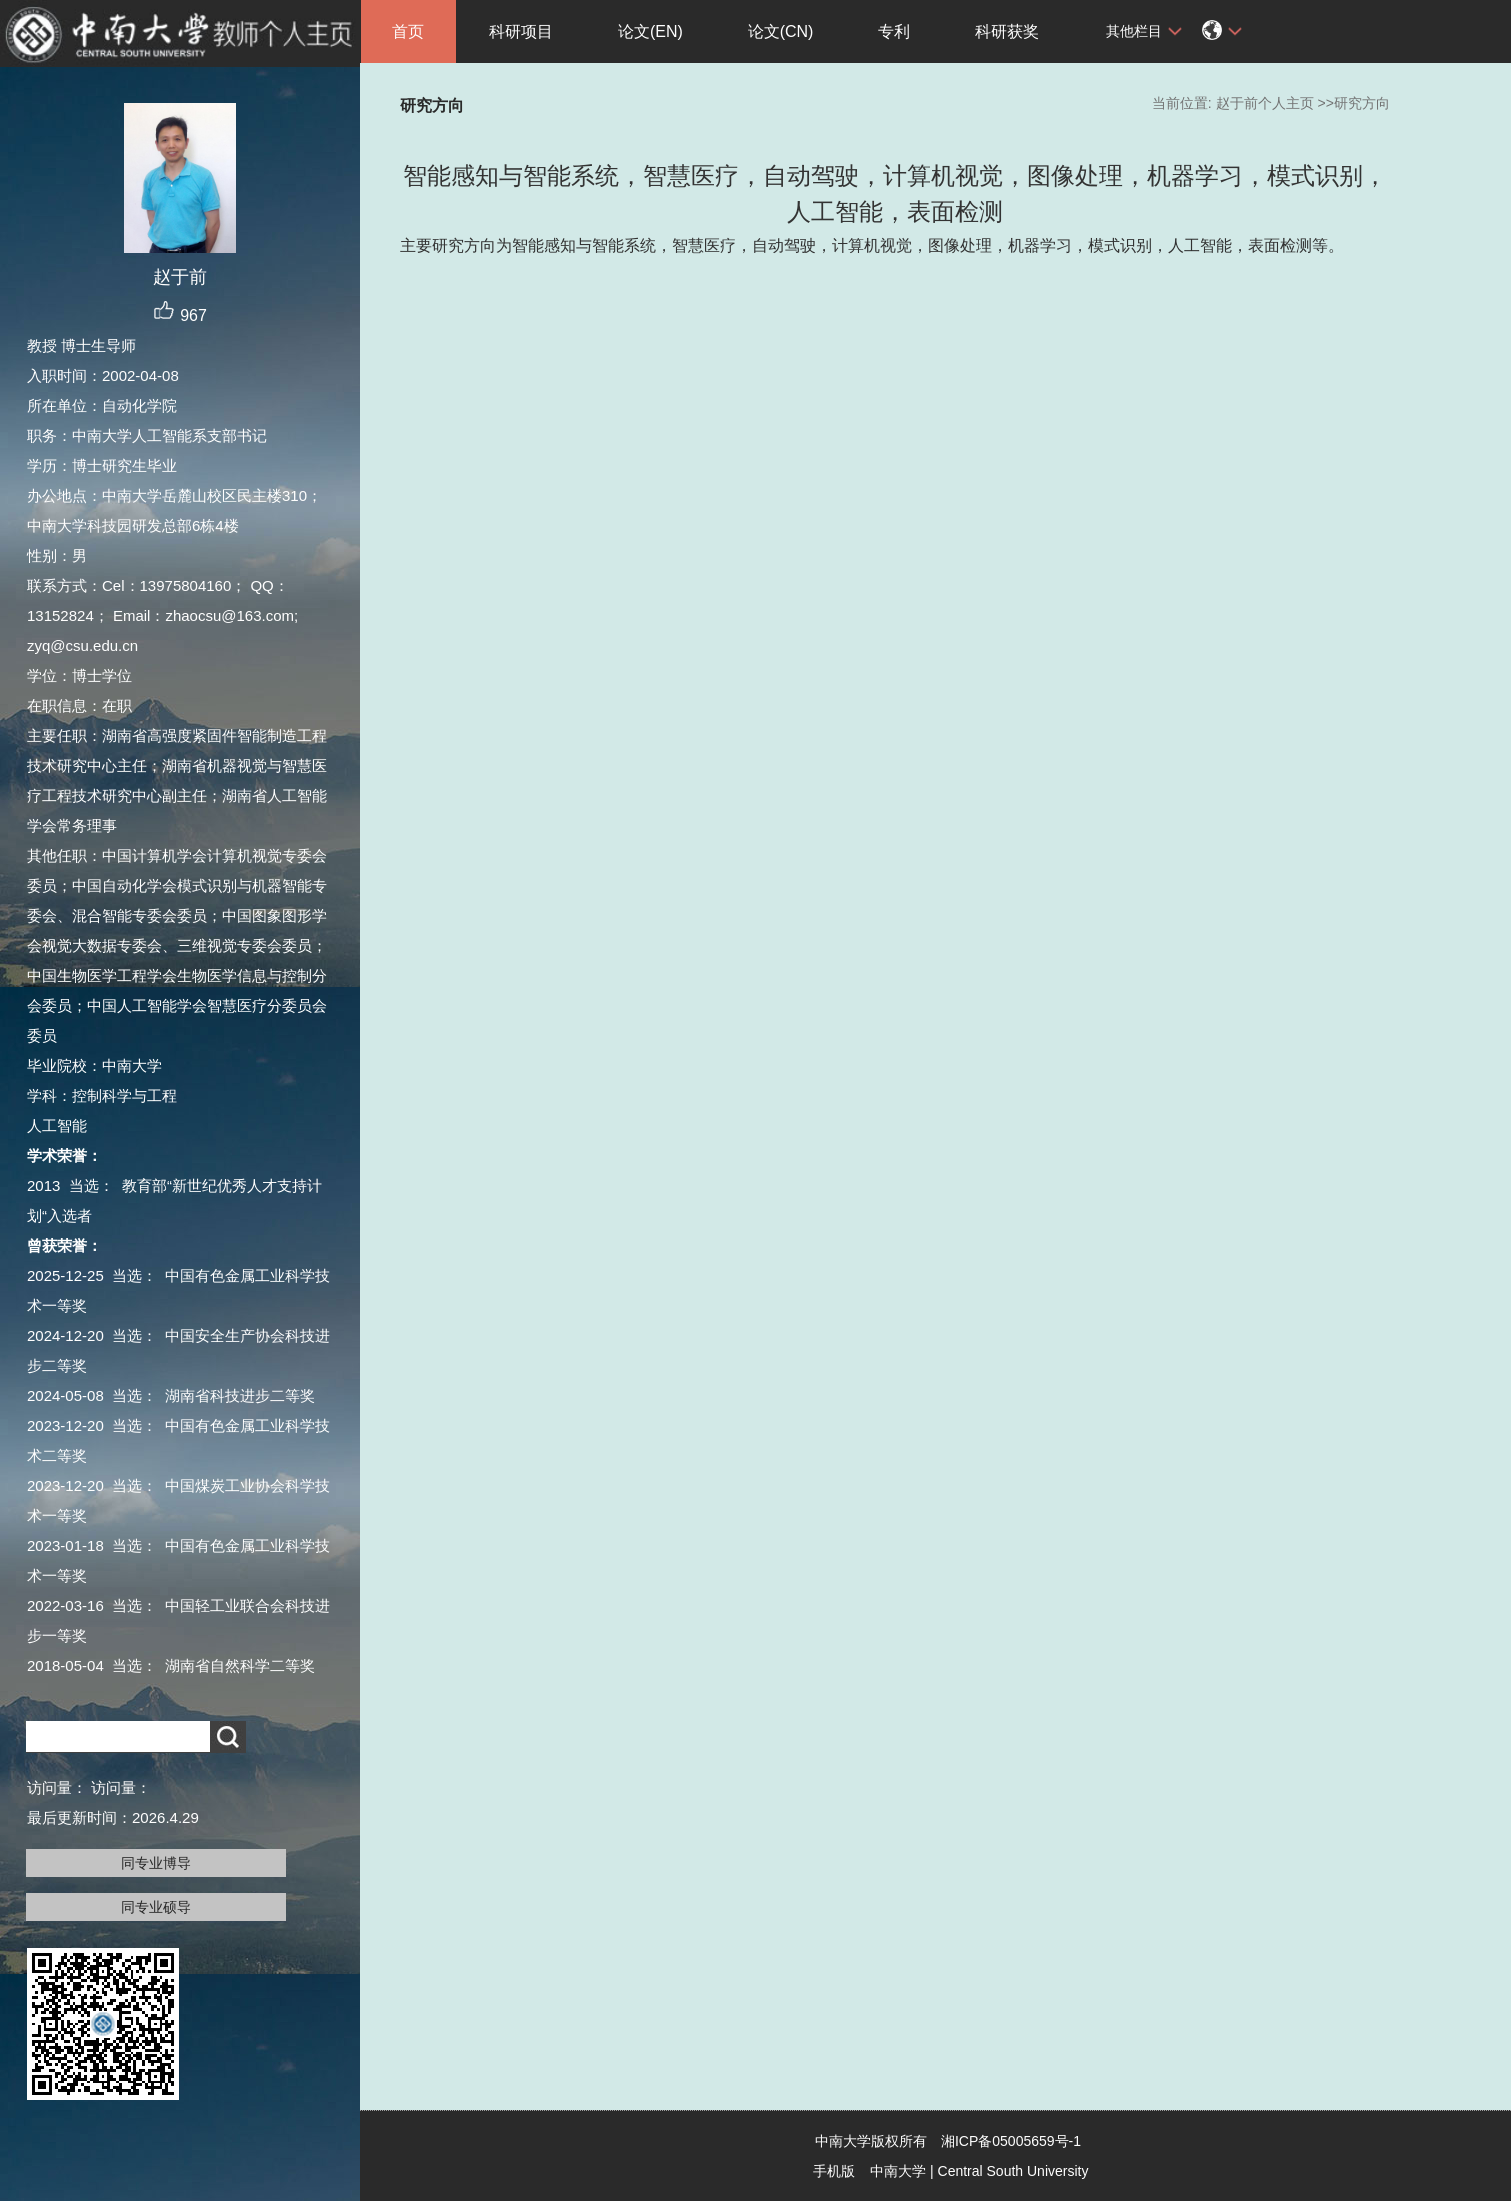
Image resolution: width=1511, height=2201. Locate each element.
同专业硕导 (156, 1907)
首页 (408, 31)
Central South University (1013, 2171)
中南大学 (898, 2171)
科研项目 (521, 31)
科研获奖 (1007, 31)
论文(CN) (781, 31)
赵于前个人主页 (1265, 103)
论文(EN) (650, 31)
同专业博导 (156, 1863)
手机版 (834, 2171)
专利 (894, 31)
